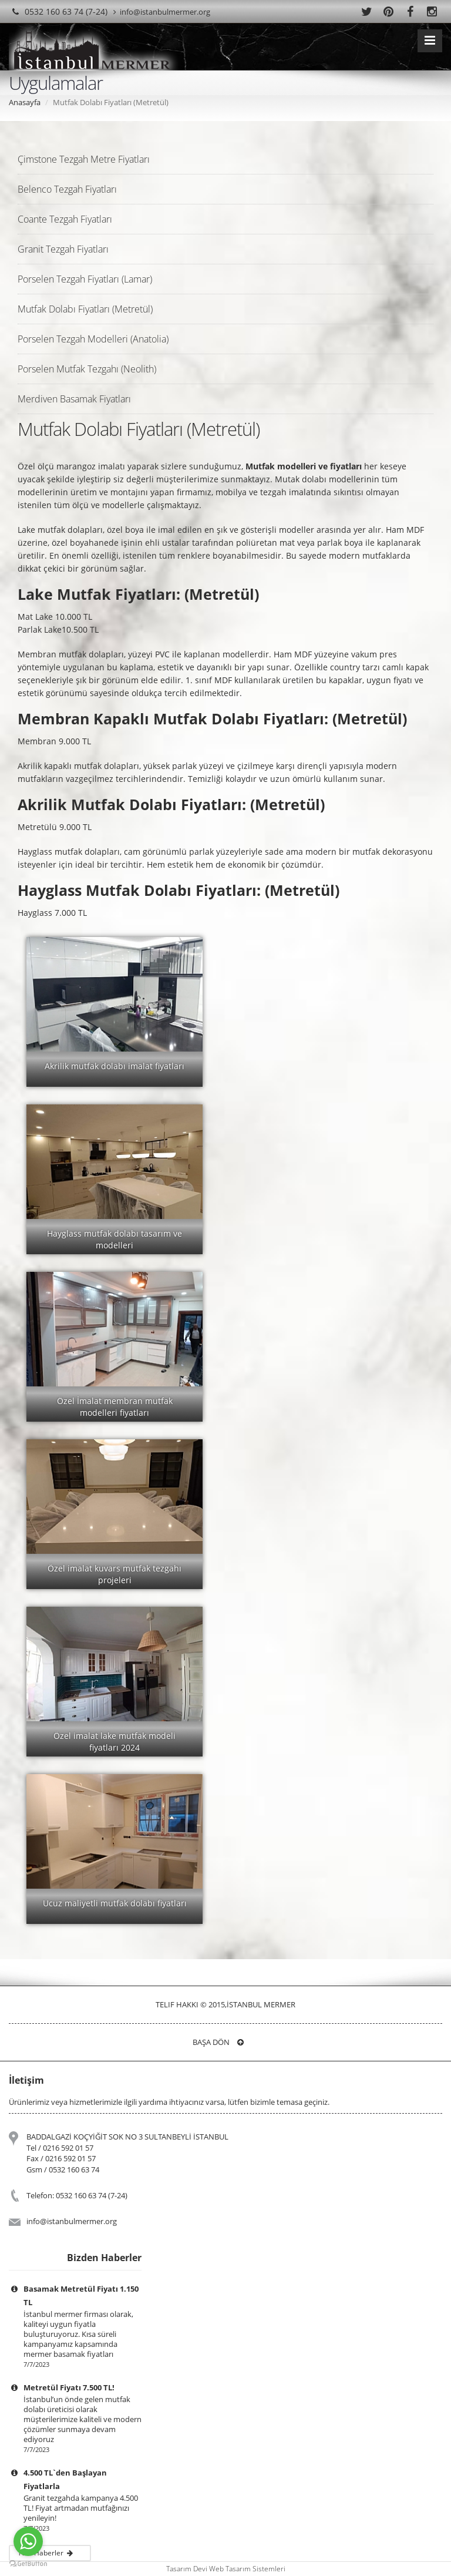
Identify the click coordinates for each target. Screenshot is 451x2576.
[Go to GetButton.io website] (28, 2564)
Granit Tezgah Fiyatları (63, 249)
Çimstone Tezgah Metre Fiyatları (84, 159)
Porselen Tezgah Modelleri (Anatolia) (93, 339)
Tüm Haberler (48, 2553)
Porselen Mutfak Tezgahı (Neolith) (87, 368)
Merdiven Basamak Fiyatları (74, 398)
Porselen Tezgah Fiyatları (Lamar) (85, 279)
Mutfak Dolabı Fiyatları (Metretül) (85, 309)
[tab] (225, 159)
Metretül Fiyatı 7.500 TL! (69, 2387)
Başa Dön (218, 2042)
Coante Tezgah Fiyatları (65, 219)
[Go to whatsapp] (28, 2541)
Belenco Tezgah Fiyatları (67, 189)
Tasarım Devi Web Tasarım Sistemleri (225, 2569)
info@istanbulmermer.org (161, 11)
